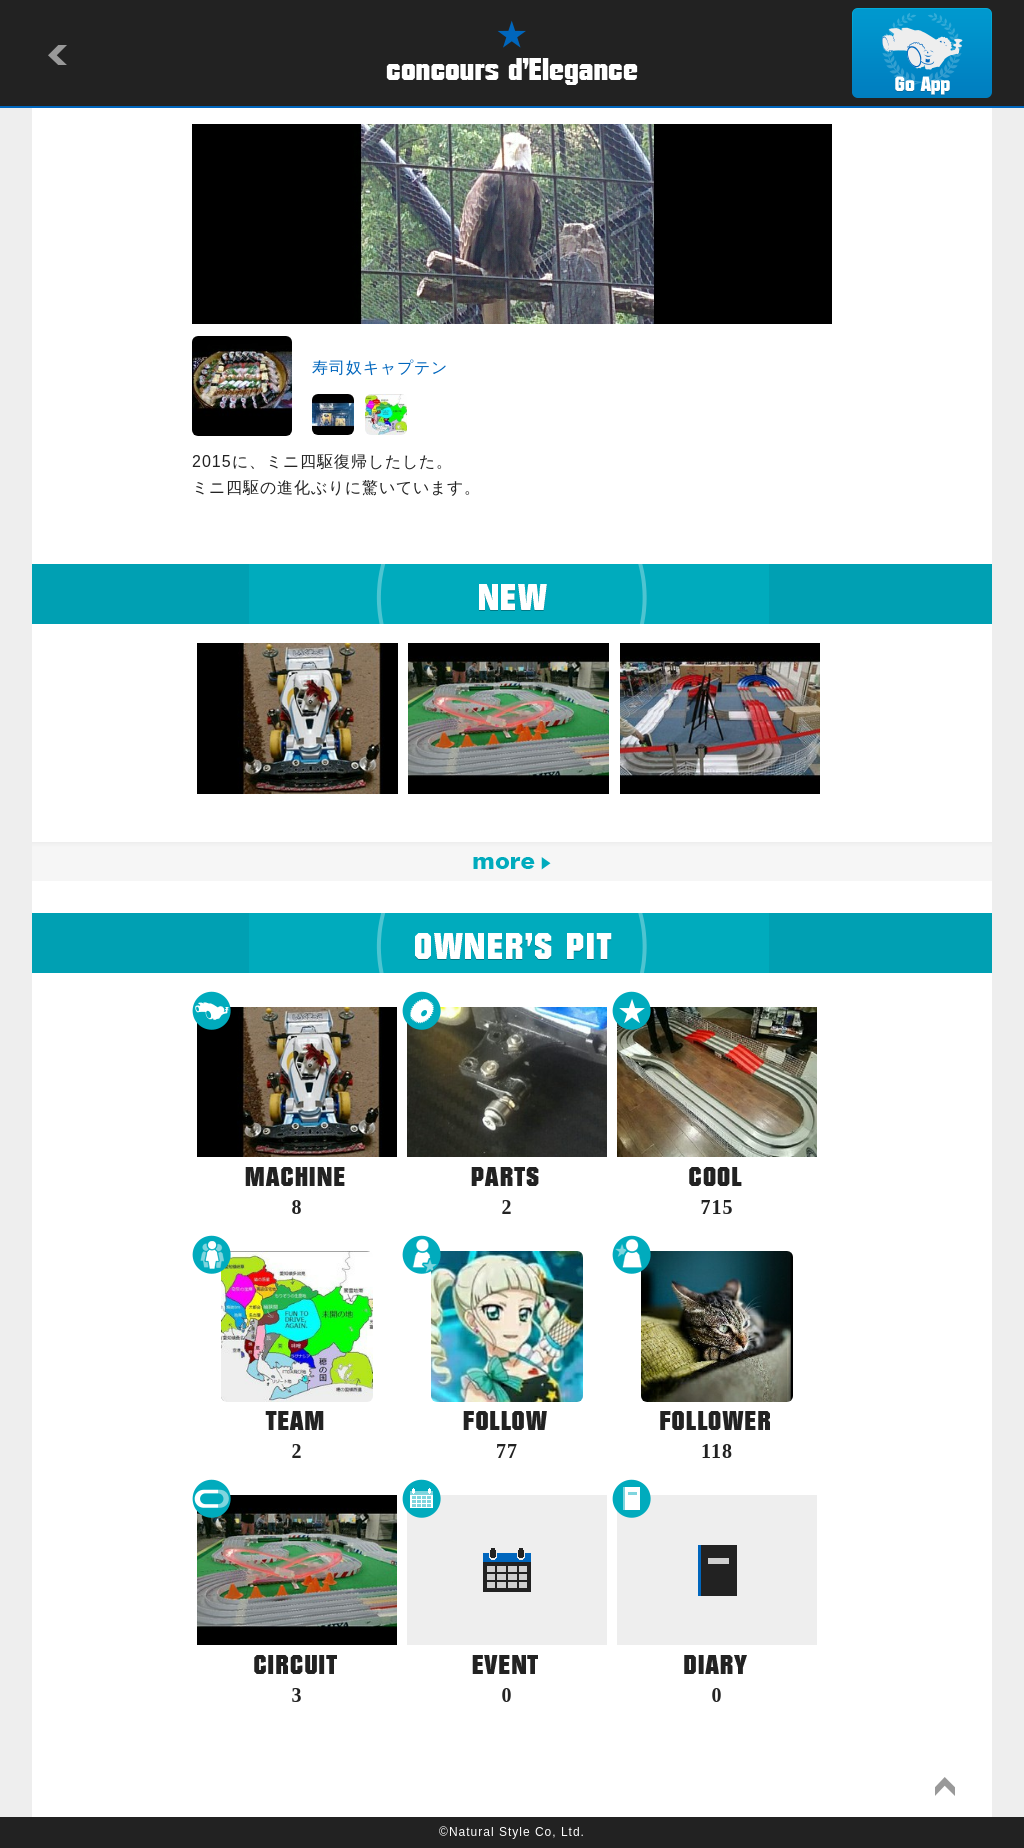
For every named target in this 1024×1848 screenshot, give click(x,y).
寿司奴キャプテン (380, 367)
